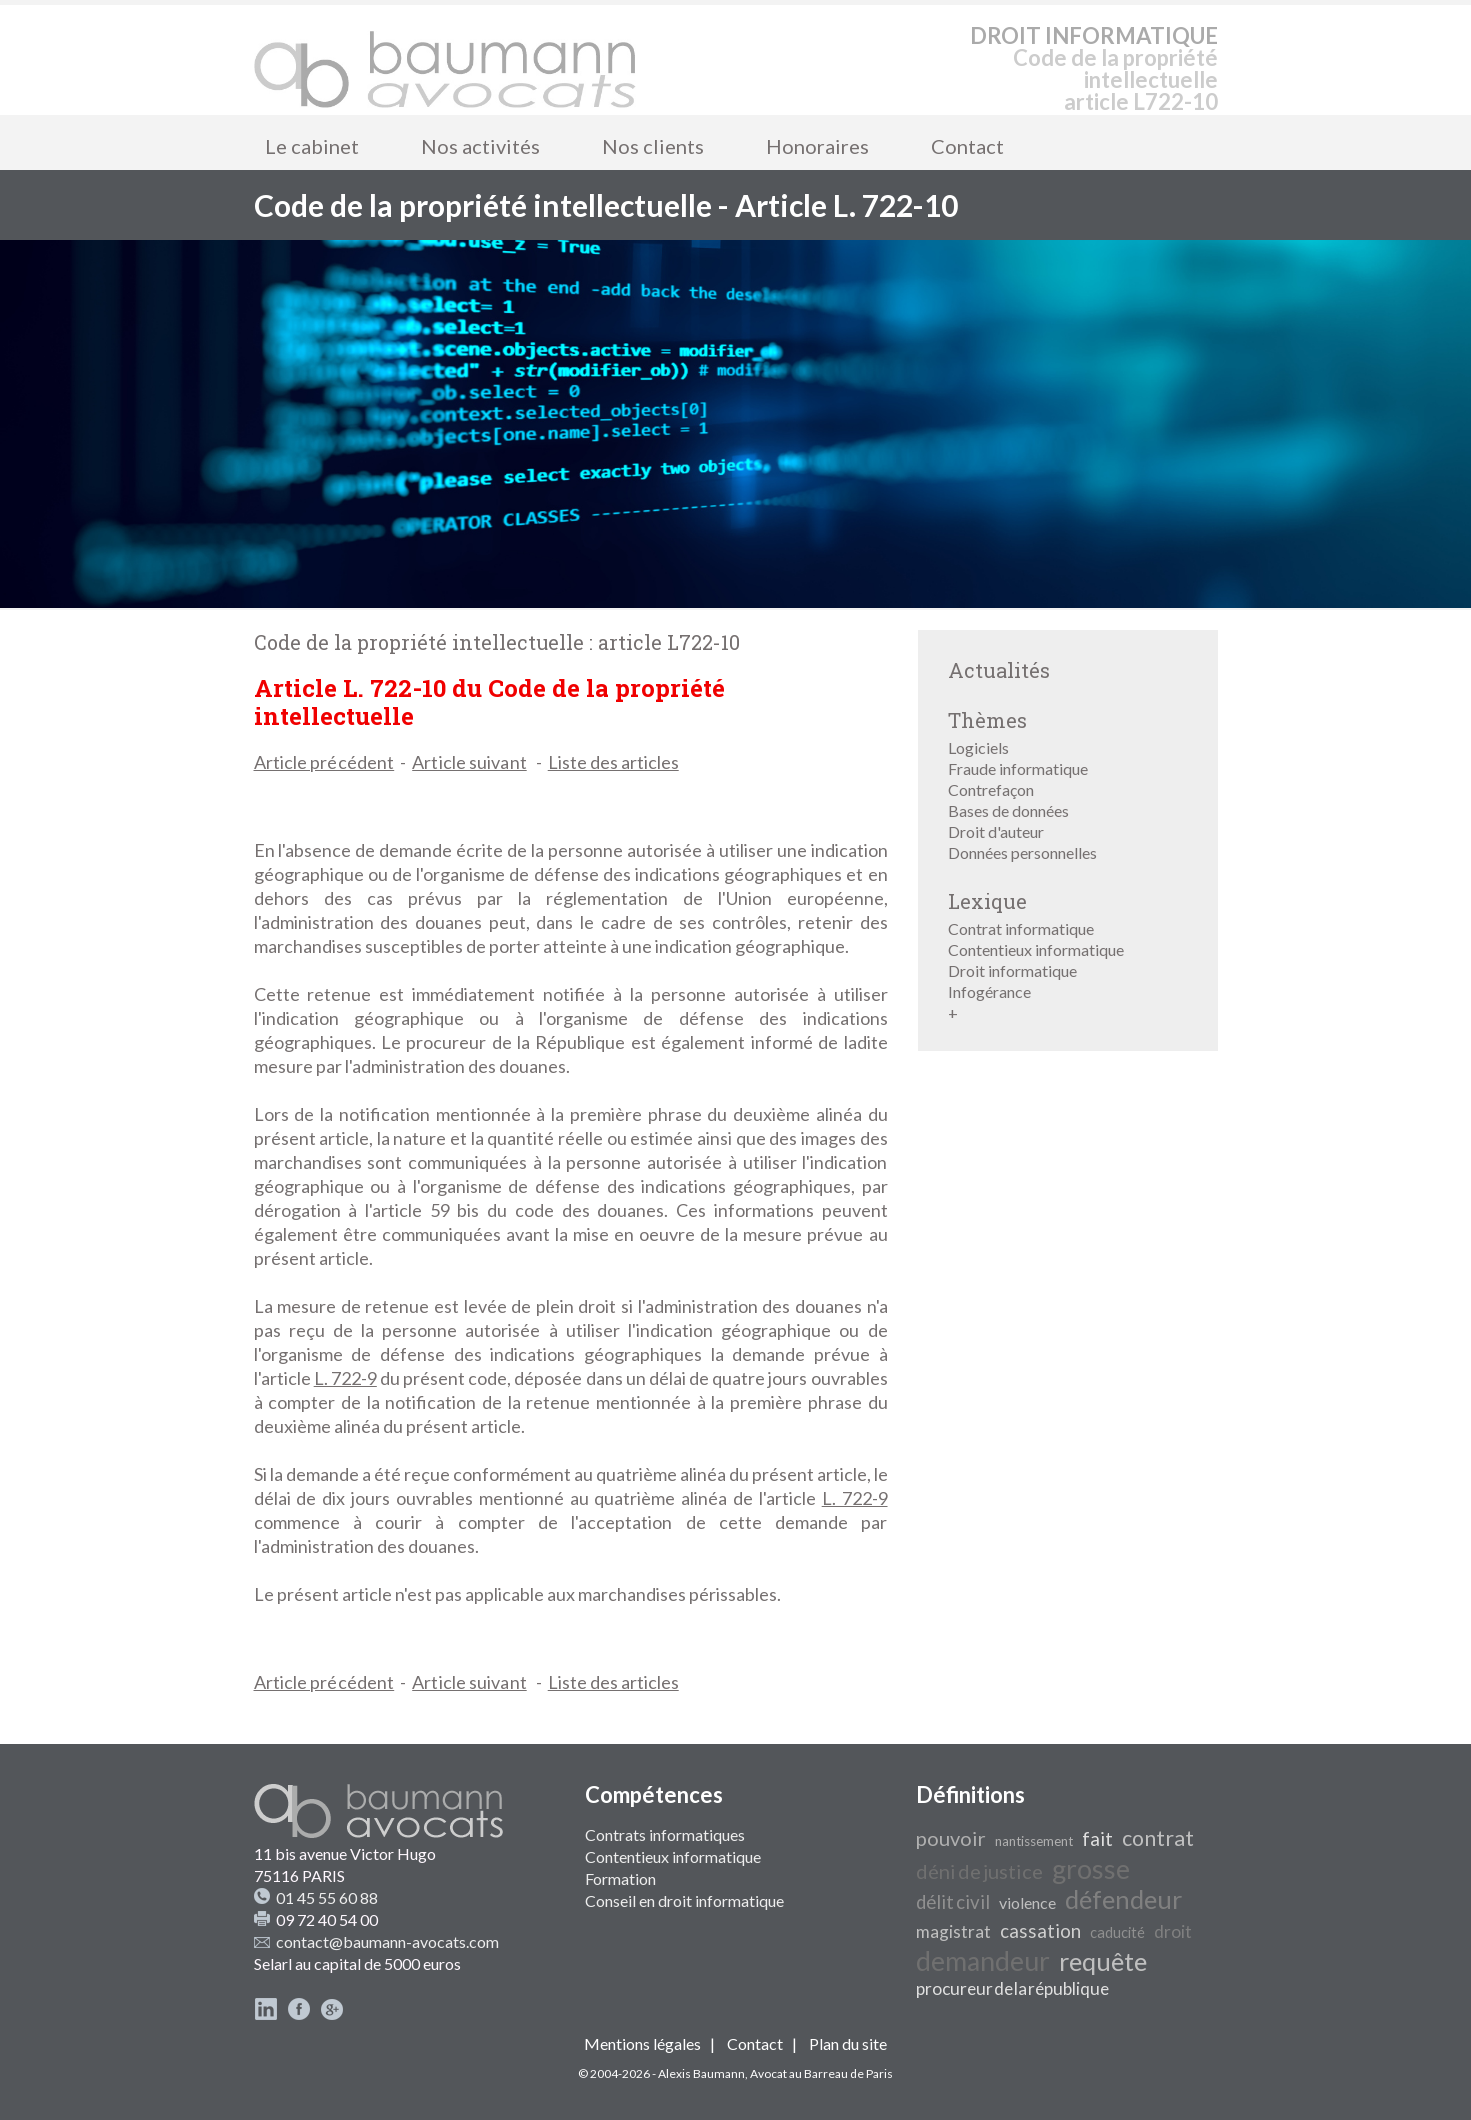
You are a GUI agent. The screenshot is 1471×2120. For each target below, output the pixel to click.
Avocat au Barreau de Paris (821, 2073)
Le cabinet (312, 146)
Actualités (999, 670)
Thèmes (987, 720)
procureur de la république (1012, 1988)
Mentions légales (642, 2043)
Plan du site (848, 2043)
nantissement (1034, 1841)
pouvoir (951, 1838)
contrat (1158, 1838)
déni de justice (979, 1871)
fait (1097, 1839)
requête (1103, 1961)
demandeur (983, 1961)
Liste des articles (613, 762)
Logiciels (978, 747)
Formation (620, 1878)
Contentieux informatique (1036, 949)
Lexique (987, 901)
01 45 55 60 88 (327, 1897)
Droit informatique (1012, 970)
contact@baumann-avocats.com (387, 1941)
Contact (967, 146)
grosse (1091, 1869)
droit (1173, 1931)
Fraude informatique (1018, 768)
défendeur (1123, 1899)
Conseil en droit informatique (684, 1900)
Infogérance (989, 991)
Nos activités (480, 146)
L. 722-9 (345, 1378)
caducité (1117, 1932)
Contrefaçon (991, 789)
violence (1027, 1902)
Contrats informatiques (665, 1834)
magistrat (953, 1931)
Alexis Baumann (701, 2073)
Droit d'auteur (996, 831)
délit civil (953, 1902)
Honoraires (817, 146)
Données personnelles (1022, 852)
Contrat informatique (1021, 928)
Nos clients (653, 146)
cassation (1040, 1931)
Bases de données (1008, 810)
